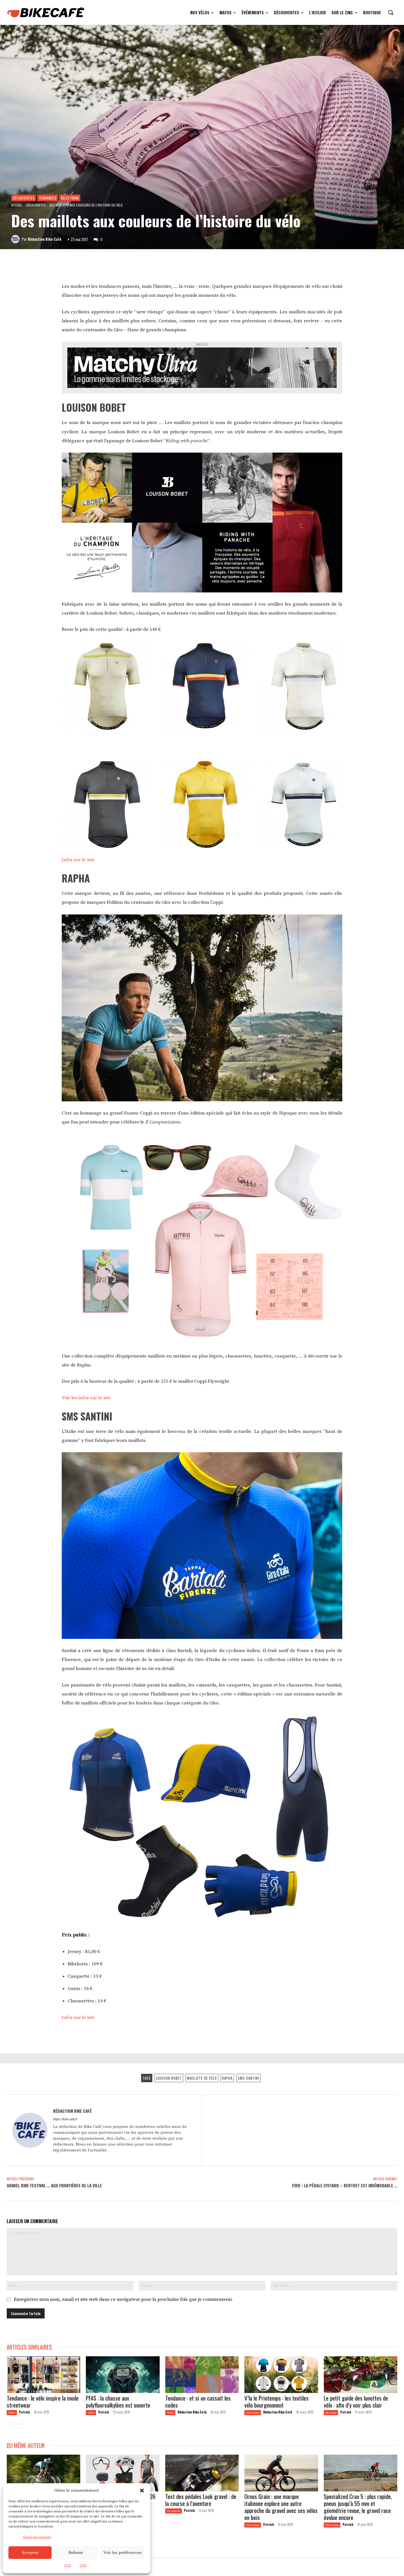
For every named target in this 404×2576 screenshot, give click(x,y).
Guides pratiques (331, 2412)
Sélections (69, 197)
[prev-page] (10, 2424)
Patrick (24, 2412)
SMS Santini (248, 2078)
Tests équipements (173, 2511)
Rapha (227, 2078)
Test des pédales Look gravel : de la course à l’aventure (200, 2500)
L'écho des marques (252, 2412)
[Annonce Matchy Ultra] (202, 370)
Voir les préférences (122, 2552)
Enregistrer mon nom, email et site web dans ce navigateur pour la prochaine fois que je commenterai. (123, 2299)
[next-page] (19, 2424)
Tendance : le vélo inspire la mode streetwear (43, 2401)
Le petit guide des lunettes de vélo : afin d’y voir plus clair (356, 2401)
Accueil (16, 205)
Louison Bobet (169, 2078)
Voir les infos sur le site (86, 1398)
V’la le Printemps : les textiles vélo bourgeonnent (276, 2401)
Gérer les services (37, 2537)
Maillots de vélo (202, 2078)
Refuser (75, 2552)
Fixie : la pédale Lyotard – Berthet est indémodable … (344, 2185)
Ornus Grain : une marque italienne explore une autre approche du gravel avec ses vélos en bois (281, 2507)
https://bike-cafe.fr (65, 2119)
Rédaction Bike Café (44, 239)
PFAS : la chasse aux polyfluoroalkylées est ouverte (118, 2401)
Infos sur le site (79, 860)
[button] (142, 2490)
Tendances (47, 197)
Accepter (30, 2552)
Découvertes (23, 197)
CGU (67, 2565)
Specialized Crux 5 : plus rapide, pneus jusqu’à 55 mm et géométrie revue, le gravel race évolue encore (358, 2507)
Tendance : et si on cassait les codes (198, 2401)
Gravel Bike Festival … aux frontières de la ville (54, 2185)
